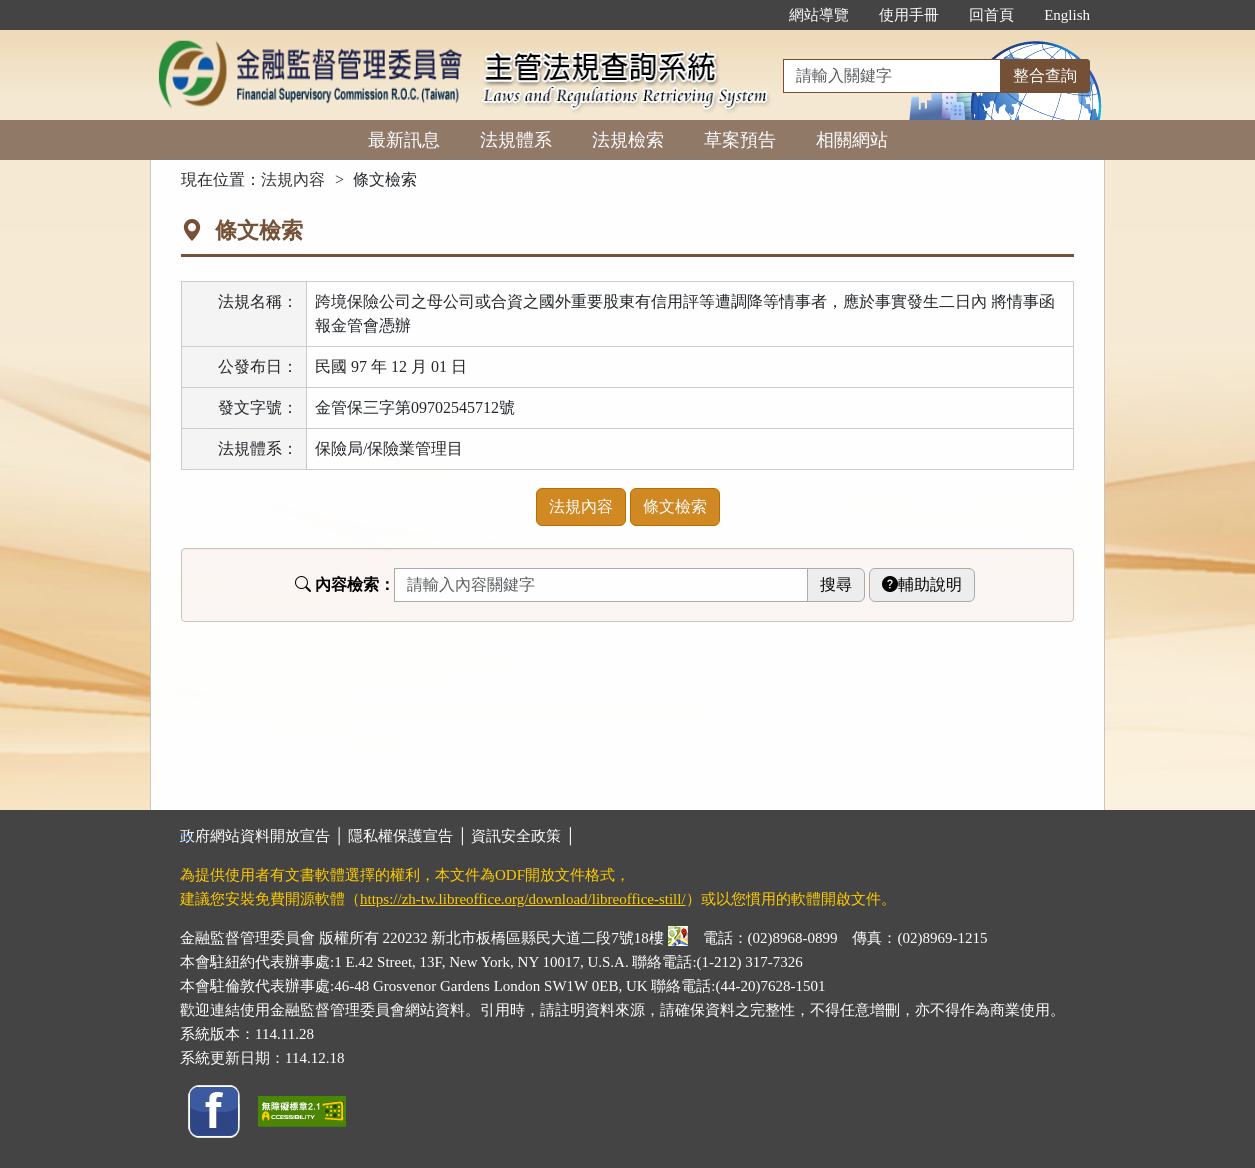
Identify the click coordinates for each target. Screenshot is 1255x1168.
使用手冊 (909, 15)
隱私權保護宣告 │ (409, 836)
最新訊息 (404, 140)
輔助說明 (922, 584)
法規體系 (516, 140)
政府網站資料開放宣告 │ (264, 836)
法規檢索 (628, 140)
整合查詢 (1045, 75)
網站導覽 (819, 15)
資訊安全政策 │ (523, 836)
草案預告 (740, 140)
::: (753, 15)
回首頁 (991, 15)
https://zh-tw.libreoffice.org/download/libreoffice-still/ (523, 899)
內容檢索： (345, 584)
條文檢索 (675, 506)
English (1067, 15)
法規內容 (293, 179)
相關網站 (852, 140)
